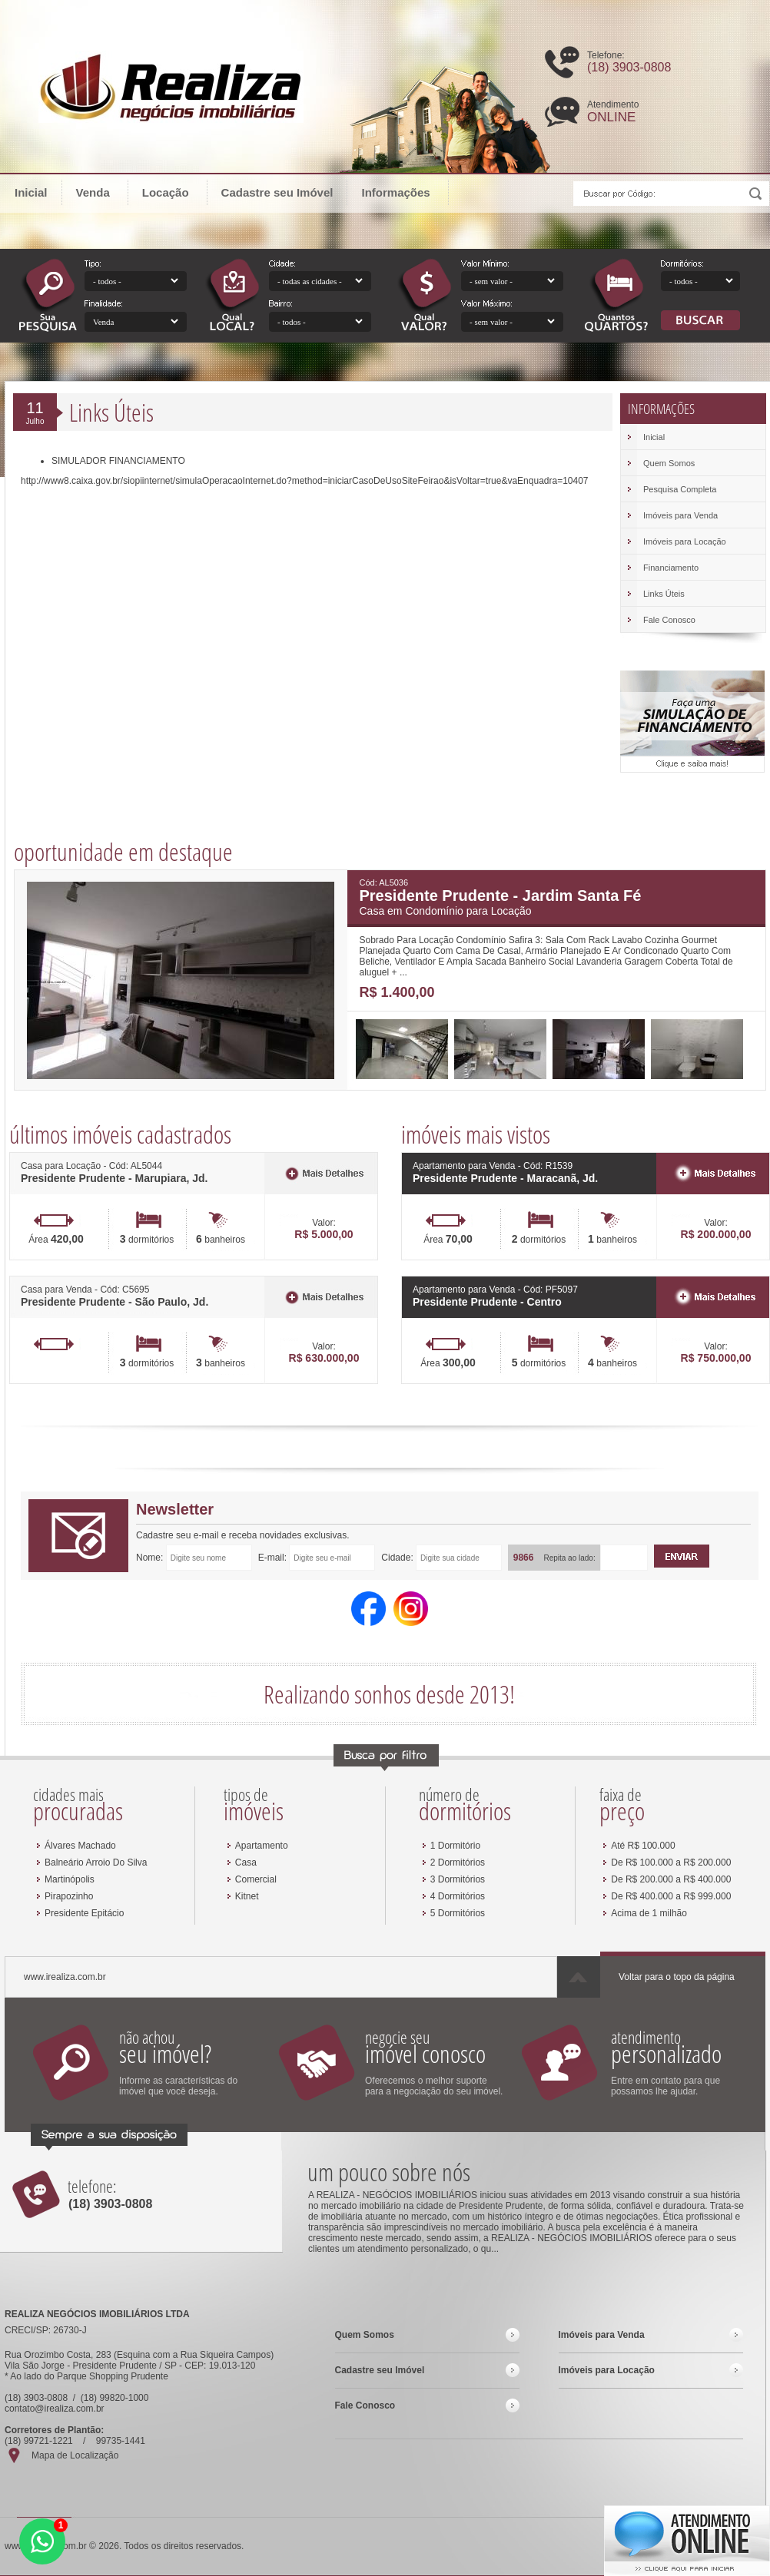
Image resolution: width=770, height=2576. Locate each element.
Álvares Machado (80, 1845)
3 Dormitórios (457, 1879)
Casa (246, 1862)
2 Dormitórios (457, 1862)
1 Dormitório (455, 1845)
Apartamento (261, 1845)
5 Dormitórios (457, 1913)
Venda (100, 191)
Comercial (256, 1879)
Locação (173, 191)
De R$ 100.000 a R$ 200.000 (671, 1862)
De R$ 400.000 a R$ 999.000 (671, 1896)
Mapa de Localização (75, 2455)
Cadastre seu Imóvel (277, 192)
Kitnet (247, 1896)
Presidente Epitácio (84, 1913)
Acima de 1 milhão (649, 1913)
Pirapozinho (69, 1896)
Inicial (31, 192)
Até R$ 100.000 (643, 1845)
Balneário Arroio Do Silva (96, 1862)
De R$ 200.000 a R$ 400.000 (671, 1879)
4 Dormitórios (457, 1896)
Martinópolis (70, 1879)
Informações (402, 191)
